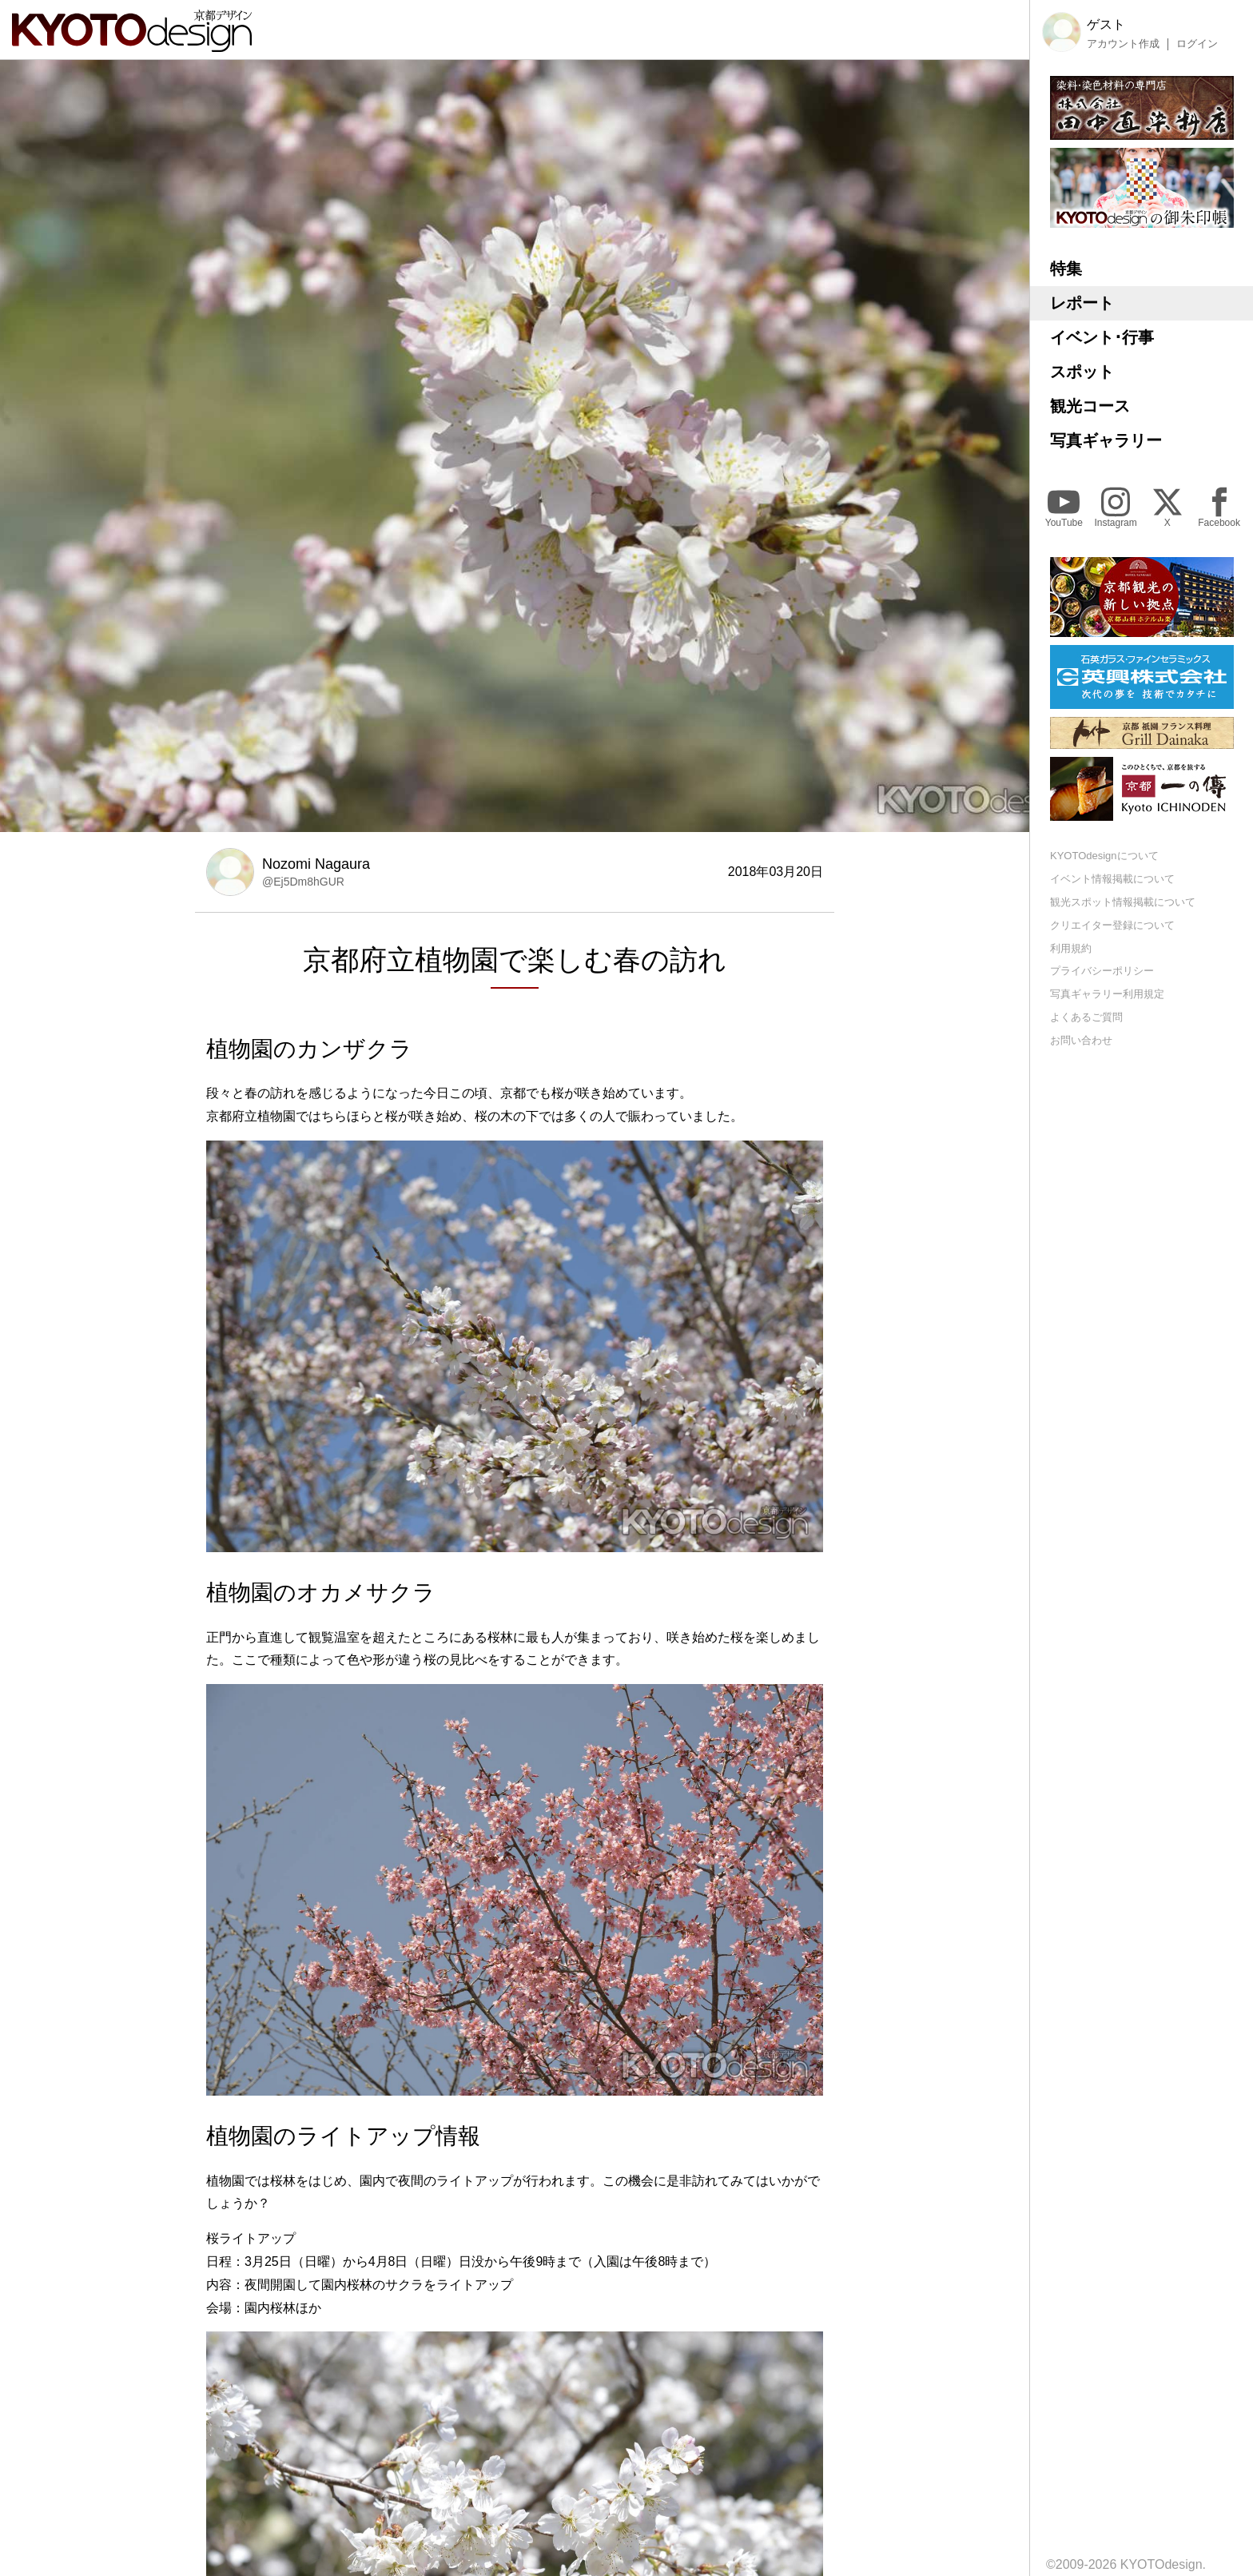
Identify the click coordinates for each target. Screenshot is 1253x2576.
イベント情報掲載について (1112, 879)
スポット (1082, 371)
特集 (1066, 268)
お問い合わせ (1081, 1040)
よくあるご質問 (1086, 1017)
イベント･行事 (1102, 337)
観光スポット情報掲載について (1122, 902)
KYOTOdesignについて (1104, 856)
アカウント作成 (1123, 44)
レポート (1082, 303)
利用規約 (1071, 948)
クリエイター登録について (1112, 925)
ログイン (1197, 44)
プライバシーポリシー (1102, 971)
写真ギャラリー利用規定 (1107, 994)
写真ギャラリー (1106, 440)
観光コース (1090, 406)
